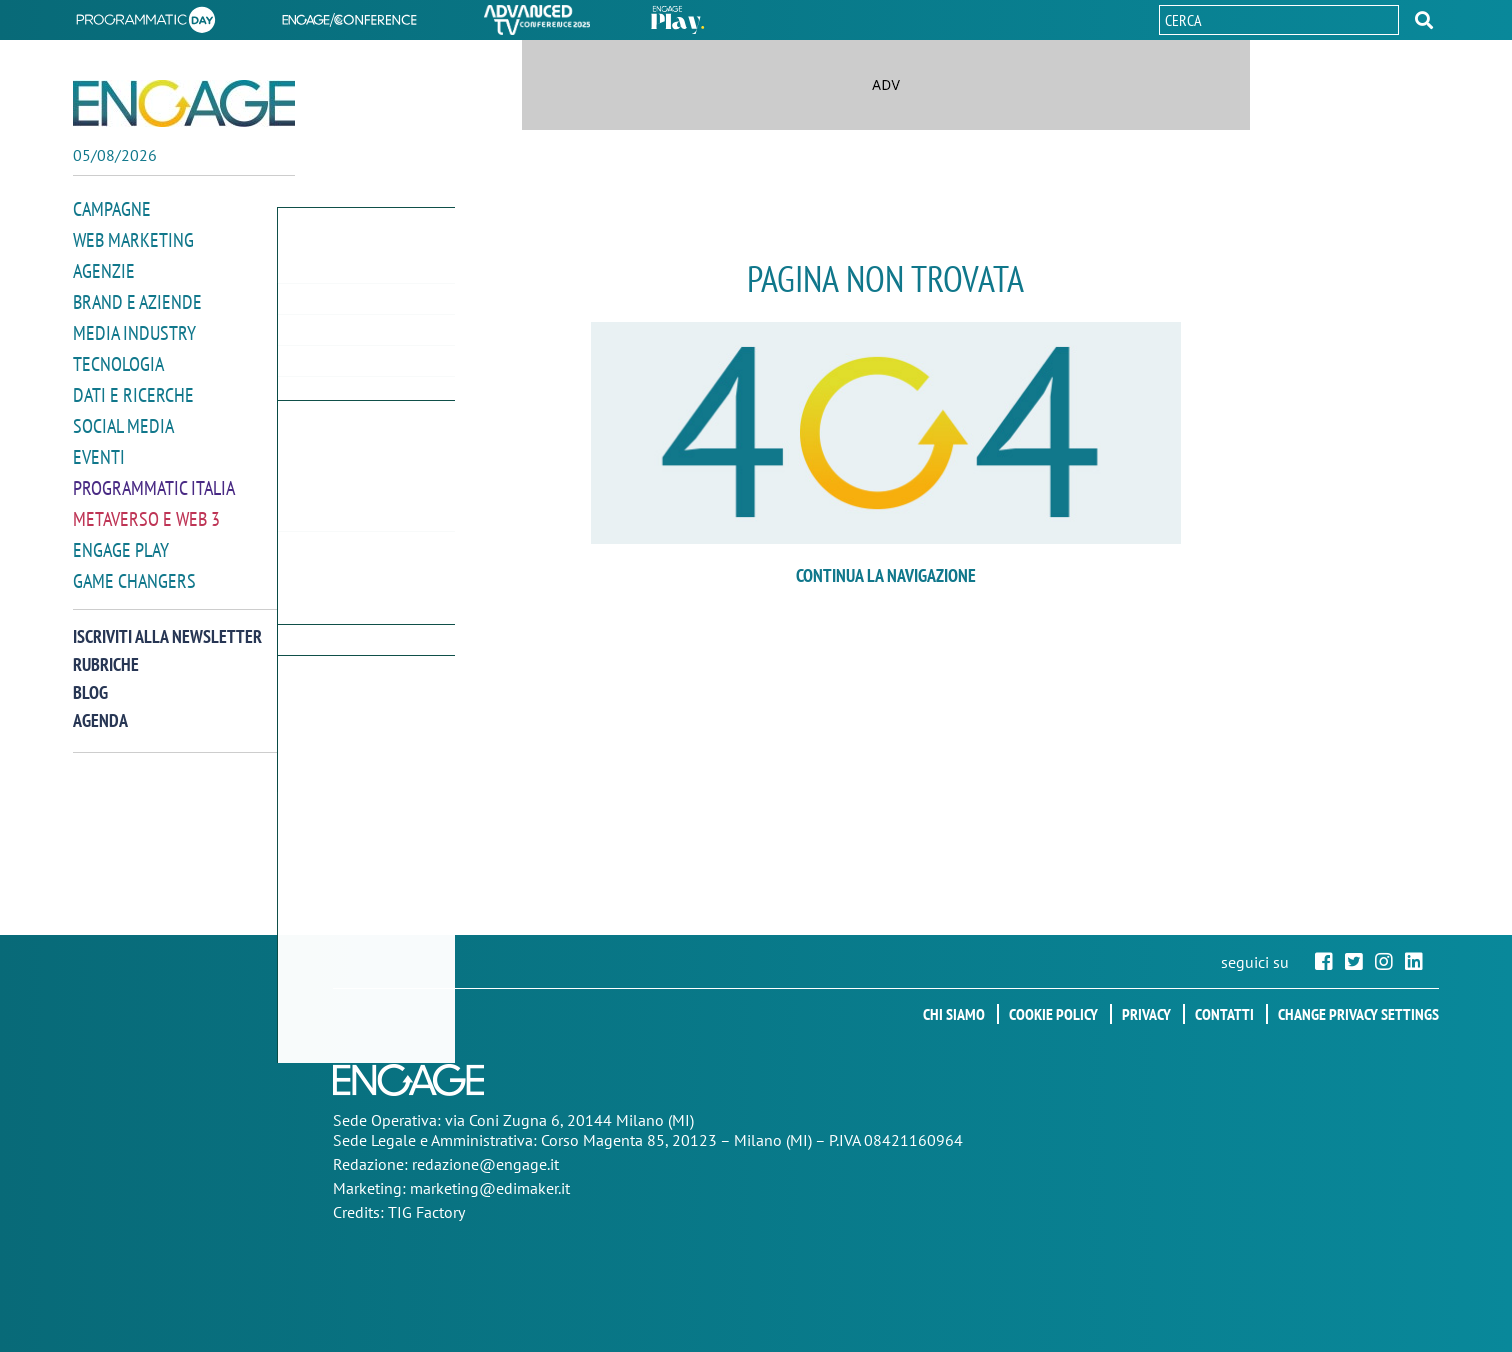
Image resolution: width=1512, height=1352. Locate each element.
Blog (90, 679)
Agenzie (104, 268)
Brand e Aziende (137, 298)
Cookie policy (1053, 1014)
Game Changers (134, 568)
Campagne (112, 208)
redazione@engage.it (485, 1164)
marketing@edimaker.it (490, 1188)
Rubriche (106, 651)
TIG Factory (426, 1212)
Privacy (1146, 1014)
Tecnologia (118, 358)
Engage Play (121, 538)
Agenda (100, 707)
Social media (123, 418)
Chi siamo (954, 1014)
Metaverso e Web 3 (146, 508)
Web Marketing (133, 238)
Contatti (1224, 1014)
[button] (1424, 20)
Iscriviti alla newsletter (167, 623)
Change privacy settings (1358, 1014)
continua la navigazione (886, 575)
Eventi (99, 448)
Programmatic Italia (154, 478)
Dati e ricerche (133, 388)
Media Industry (134, 328)
